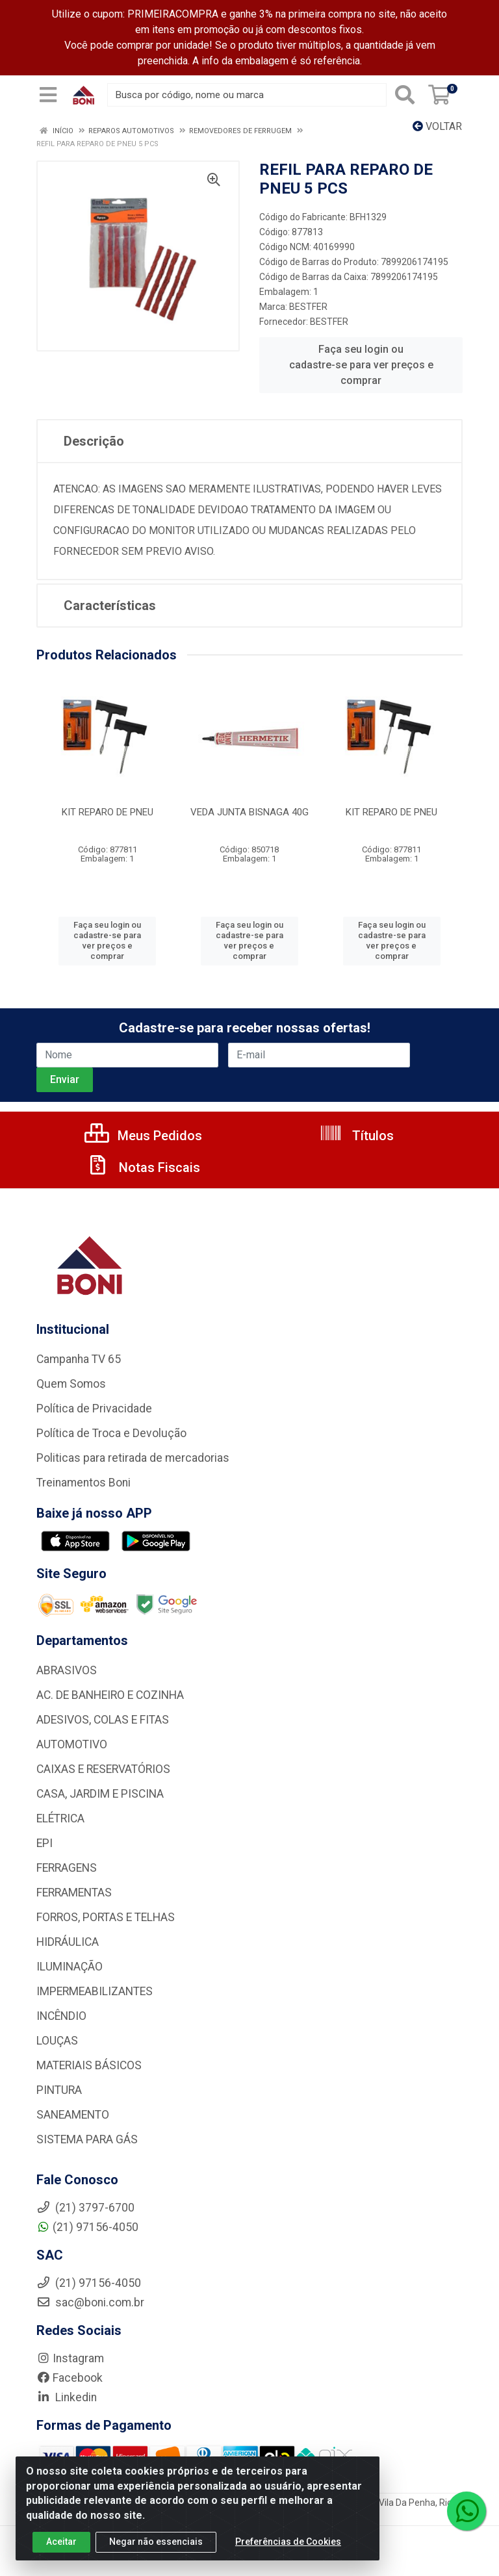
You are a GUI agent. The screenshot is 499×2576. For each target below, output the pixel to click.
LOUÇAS (57, 2040)
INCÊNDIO (61, 2015)
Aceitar (61, 2541)
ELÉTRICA (60, 1818)
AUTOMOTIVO (71, 1744)
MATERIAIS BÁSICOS (89, 2065)
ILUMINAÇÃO (69, 1966)
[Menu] (48, 95)
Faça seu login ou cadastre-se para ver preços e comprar (361, 365)
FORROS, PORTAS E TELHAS (105, 1917)
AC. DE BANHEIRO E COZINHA (110, 1695)
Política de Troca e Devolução (111, 1433)
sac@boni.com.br (90, 2302)
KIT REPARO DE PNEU (107, 812)
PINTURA (59, 2090)
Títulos (356, 1135)
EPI (44, 1843)
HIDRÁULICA (67, 1941)
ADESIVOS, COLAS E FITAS (102, 1719)
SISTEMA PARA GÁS (87, 2139)
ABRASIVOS (66, 1670)
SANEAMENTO (72, 2114)
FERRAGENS (66, 1867)
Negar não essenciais (156, 2541)
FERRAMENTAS (74, 1892)
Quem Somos (71, 1383)
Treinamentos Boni (83, 1482)
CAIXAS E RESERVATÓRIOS (103, 1769)
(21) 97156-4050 (87, 2227)
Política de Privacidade (94, 1408)
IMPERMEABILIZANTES (94, 1991)
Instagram (70, 2358)
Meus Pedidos (143, 1135)
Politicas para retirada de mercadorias (132, 1457)
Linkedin (66, 2397)
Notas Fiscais (143, 1167)
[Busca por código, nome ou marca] (247, 95)
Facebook (69, 2377)
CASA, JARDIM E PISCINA (100, 1793)
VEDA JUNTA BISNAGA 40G (249, 812)
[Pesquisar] (404, 95)
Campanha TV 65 (78, 1359)
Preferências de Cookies (288, 2541)
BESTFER (308, 306)
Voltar (437, 126)
